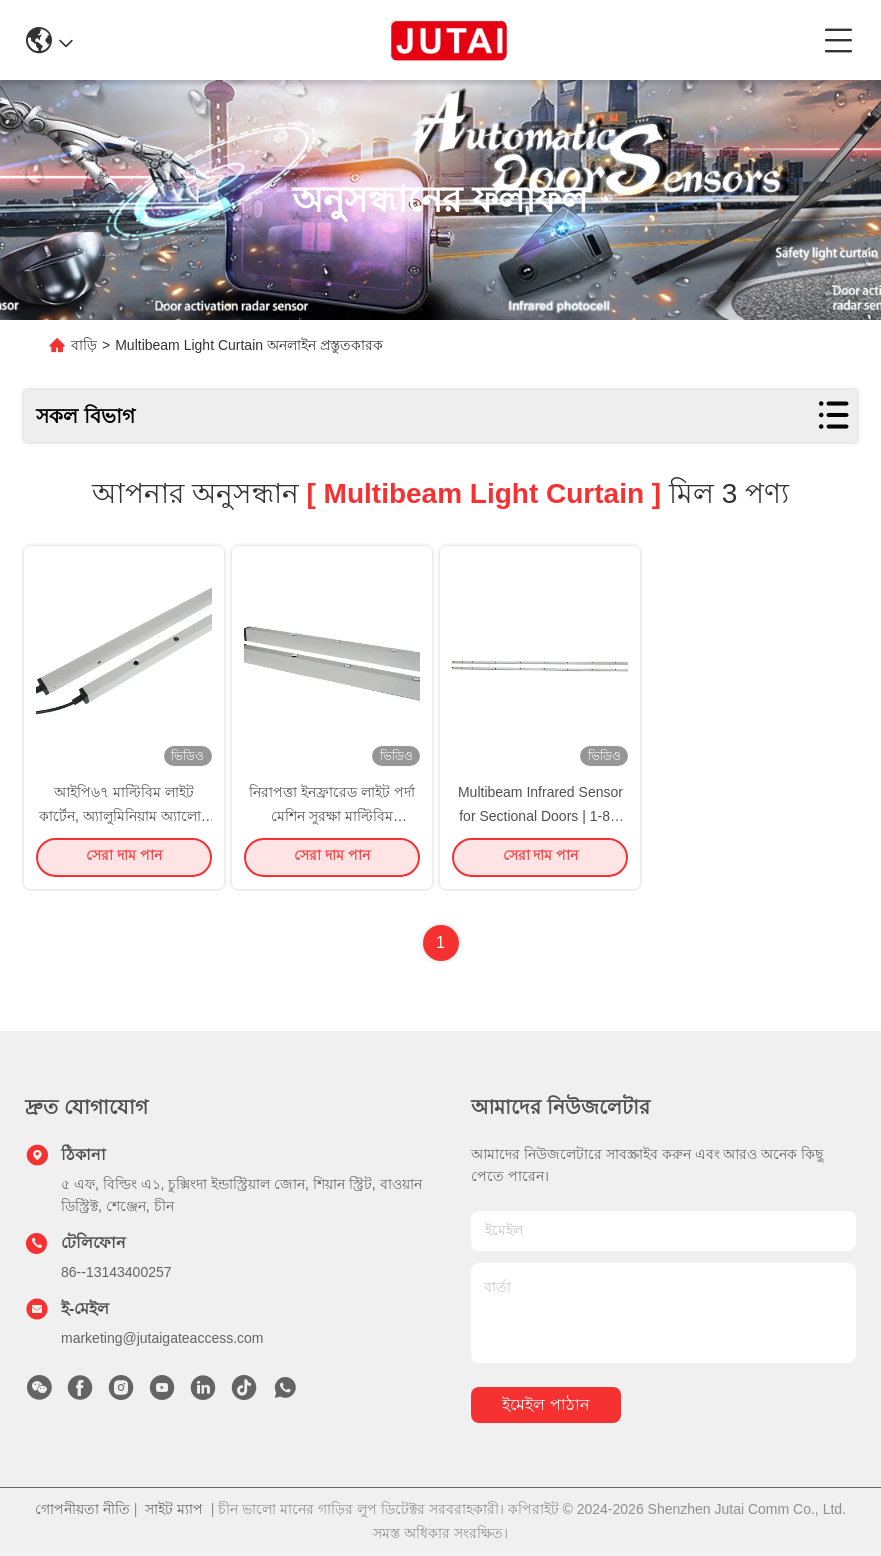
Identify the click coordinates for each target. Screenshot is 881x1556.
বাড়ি (84, 345)
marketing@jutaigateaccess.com (162, 1339)
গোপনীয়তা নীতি (82, 1510)
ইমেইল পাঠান (545, 1406)
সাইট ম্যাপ (174, 1510)
